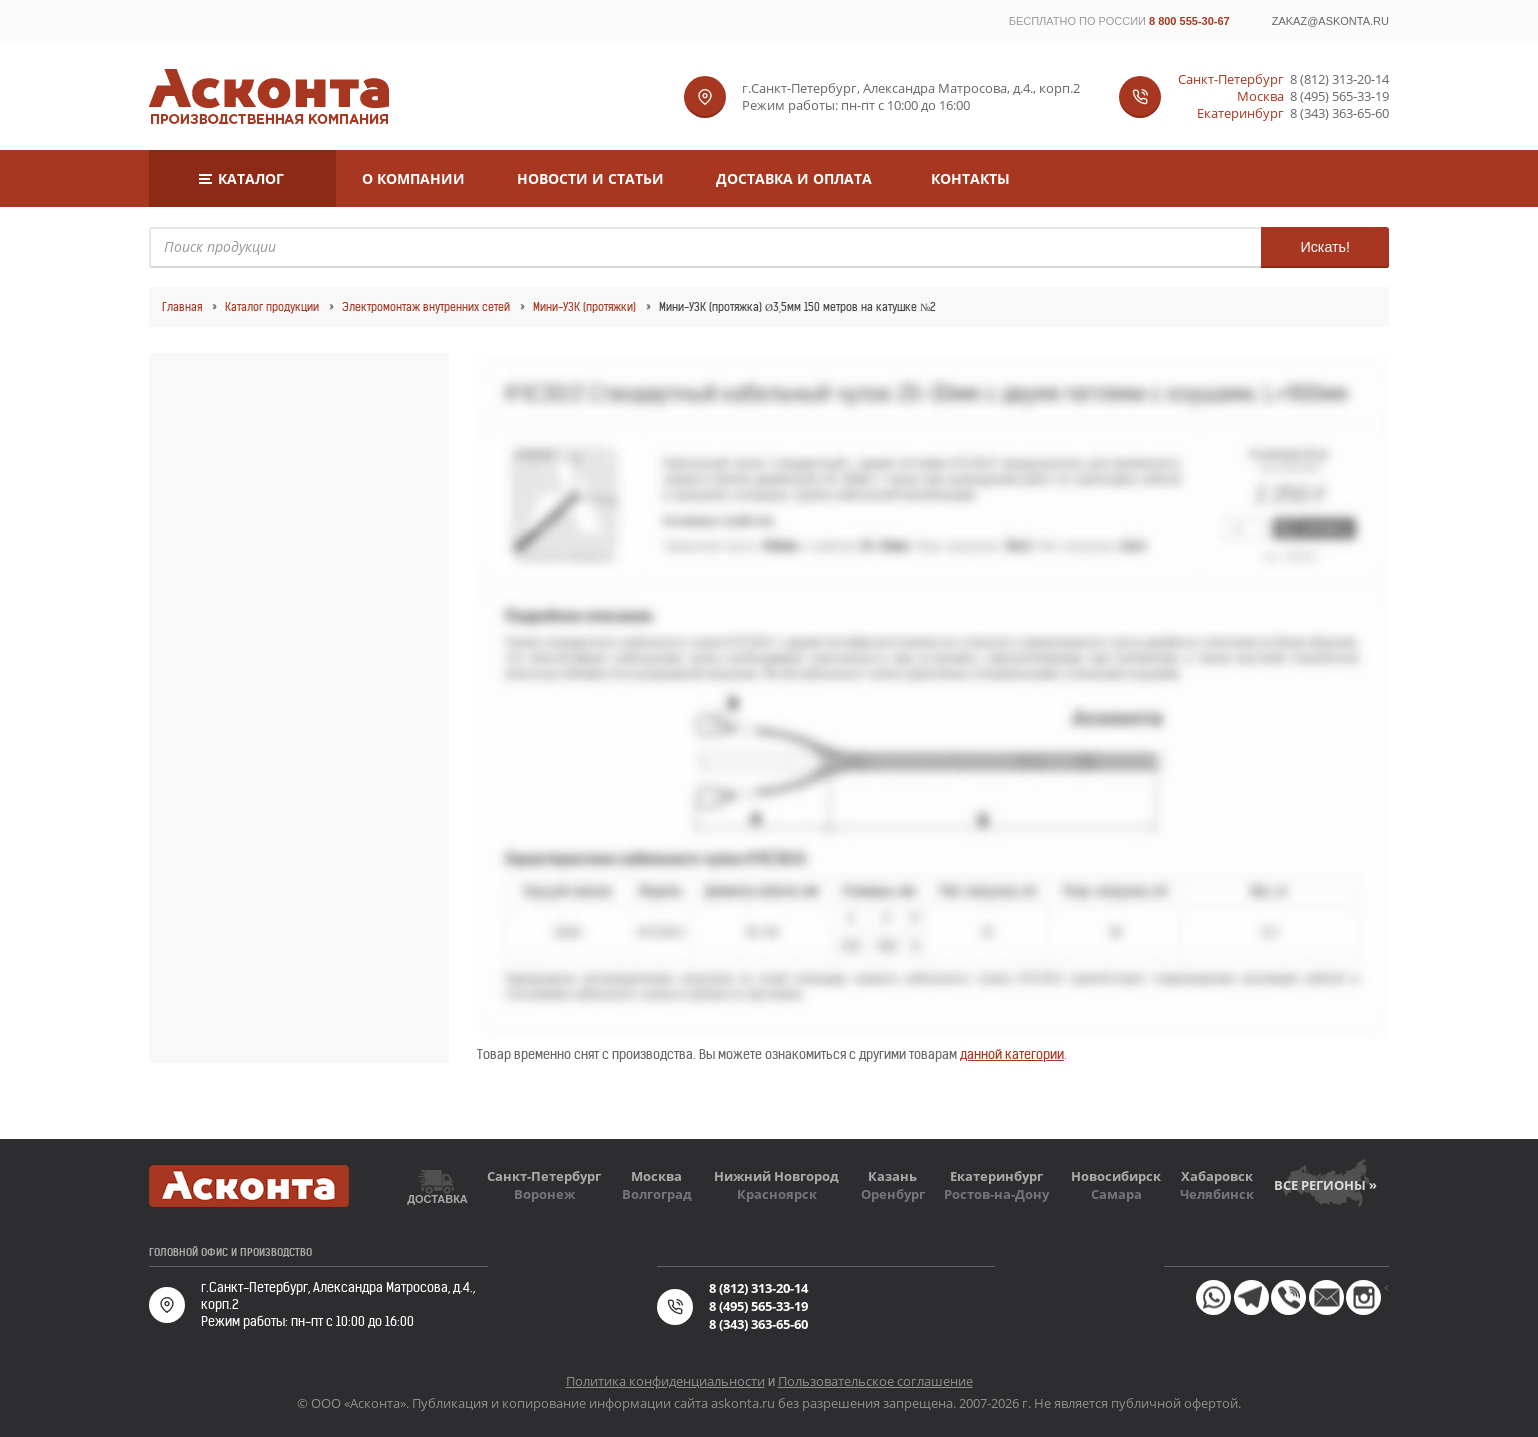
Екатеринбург (996, 1176)
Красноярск (777, 1194)
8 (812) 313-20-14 (1339, 79)
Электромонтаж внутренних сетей (426, 307)
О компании (413, 178)
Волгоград (657, 1194)
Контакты (970, 178)
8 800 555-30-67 (1189, 21)
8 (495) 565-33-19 (1339, 96)
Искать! (1325, 247)
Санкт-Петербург (544, 1176)
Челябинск (1217, 1194)
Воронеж (544, 1194)
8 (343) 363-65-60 (1339, 113)
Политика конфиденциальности (665, 1381)
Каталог (251, 178)
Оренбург (893, 1194)
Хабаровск (1217, 1176)
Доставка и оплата (794, 178)
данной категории (1012, 1054)
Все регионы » (1325, 1185)
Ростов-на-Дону (996, 1194)
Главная (182, 307)
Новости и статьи (590, 178)
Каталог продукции (272, 307)
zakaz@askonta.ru (1330, 21)
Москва (656, 1176)
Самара (1116, 1194)
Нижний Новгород (776, 1176)
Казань (892, 1176)
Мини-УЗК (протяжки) (584, 307)
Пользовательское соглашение (875, 1381)
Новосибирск (1116, 1176)
